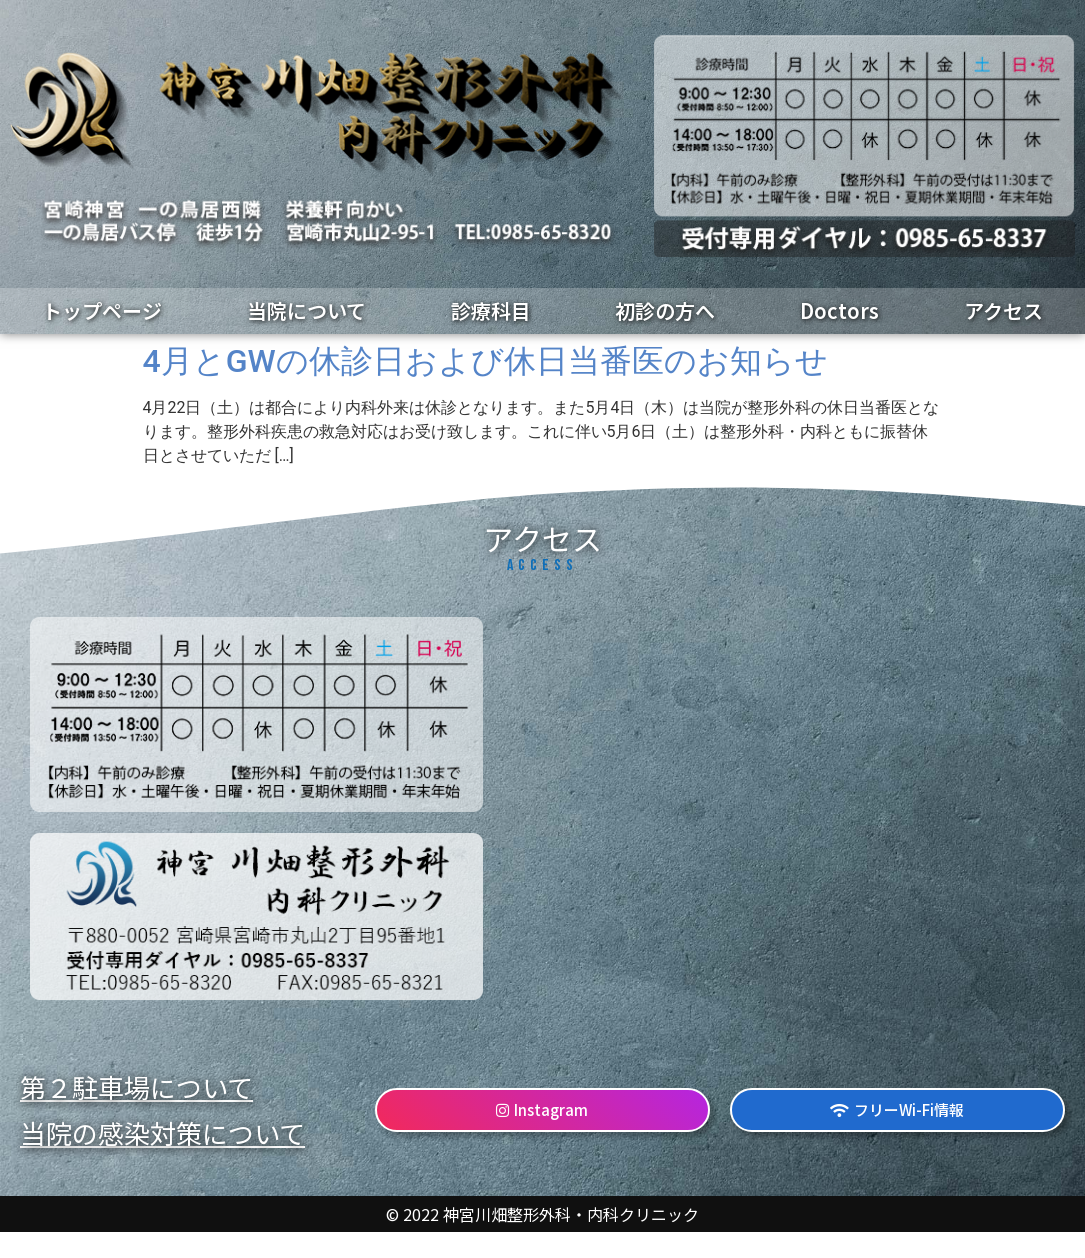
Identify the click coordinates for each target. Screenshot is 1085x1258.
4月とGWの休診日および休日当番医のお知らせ (485, 361)
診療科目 (491, 310)
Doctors (839, 310)
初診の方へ (665, 310)
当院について (306, 310)
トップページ (102, 310)
